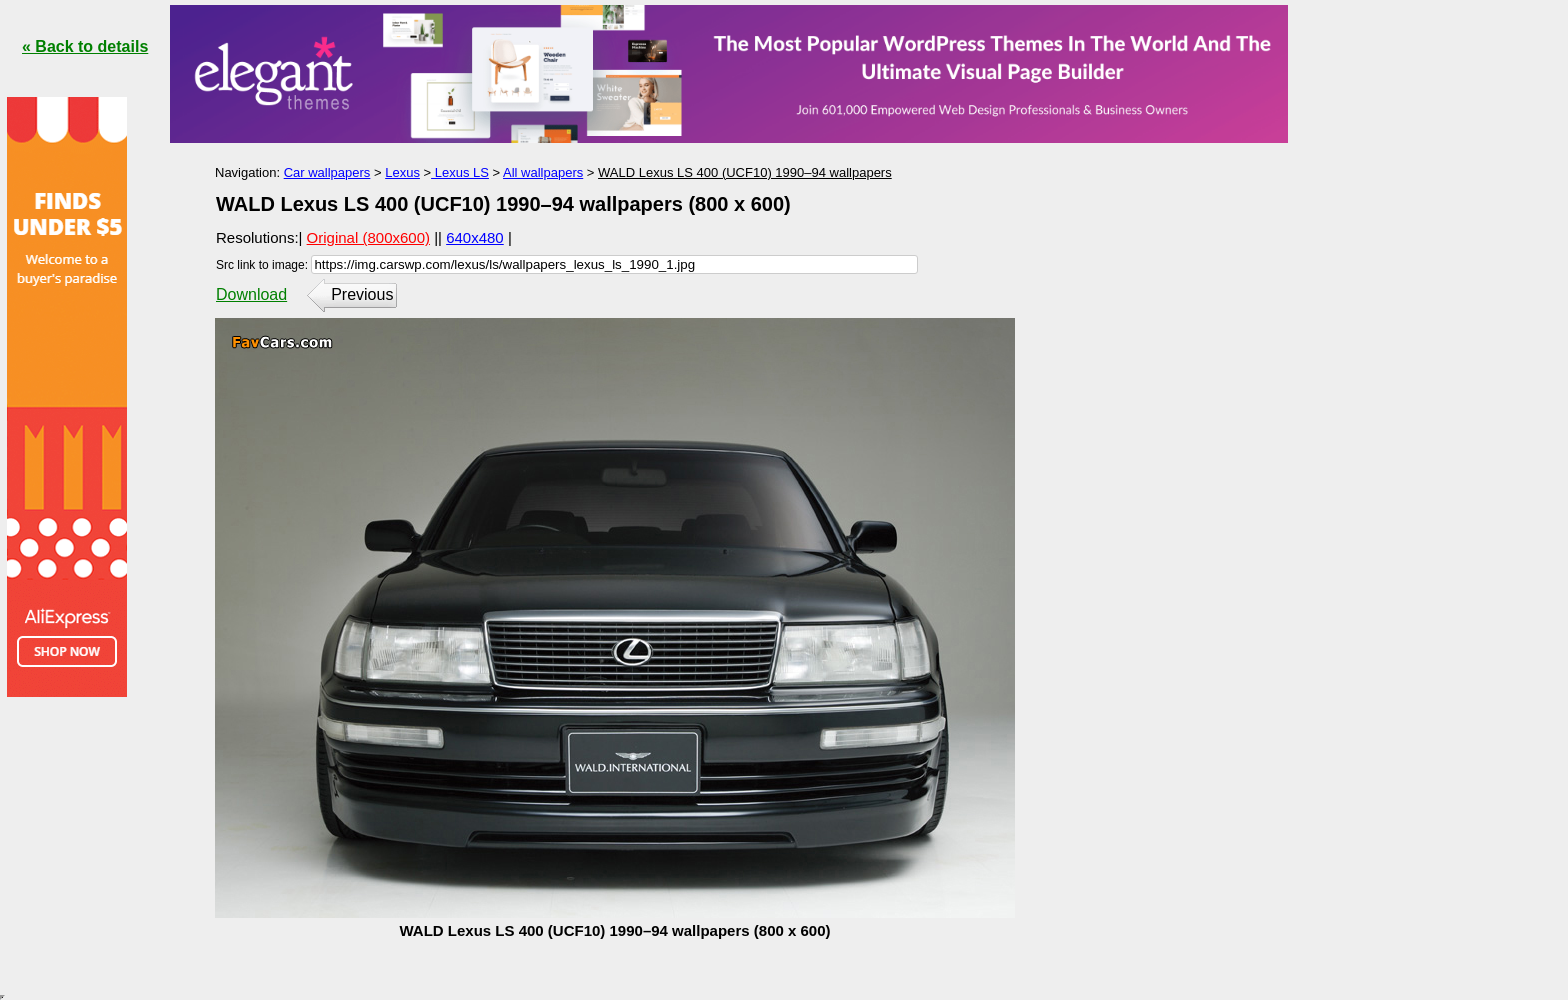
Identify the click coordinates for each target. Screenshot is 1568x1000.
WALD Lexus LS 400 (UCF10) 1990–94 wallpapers (745, 172)
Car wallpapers (327, 172)
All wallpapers (543, 172)
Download (251, 294)
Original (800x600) (368, 237)
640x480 (475, 237)
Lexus (402, 172)
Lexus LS (460, 172)
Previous (362, 294)
